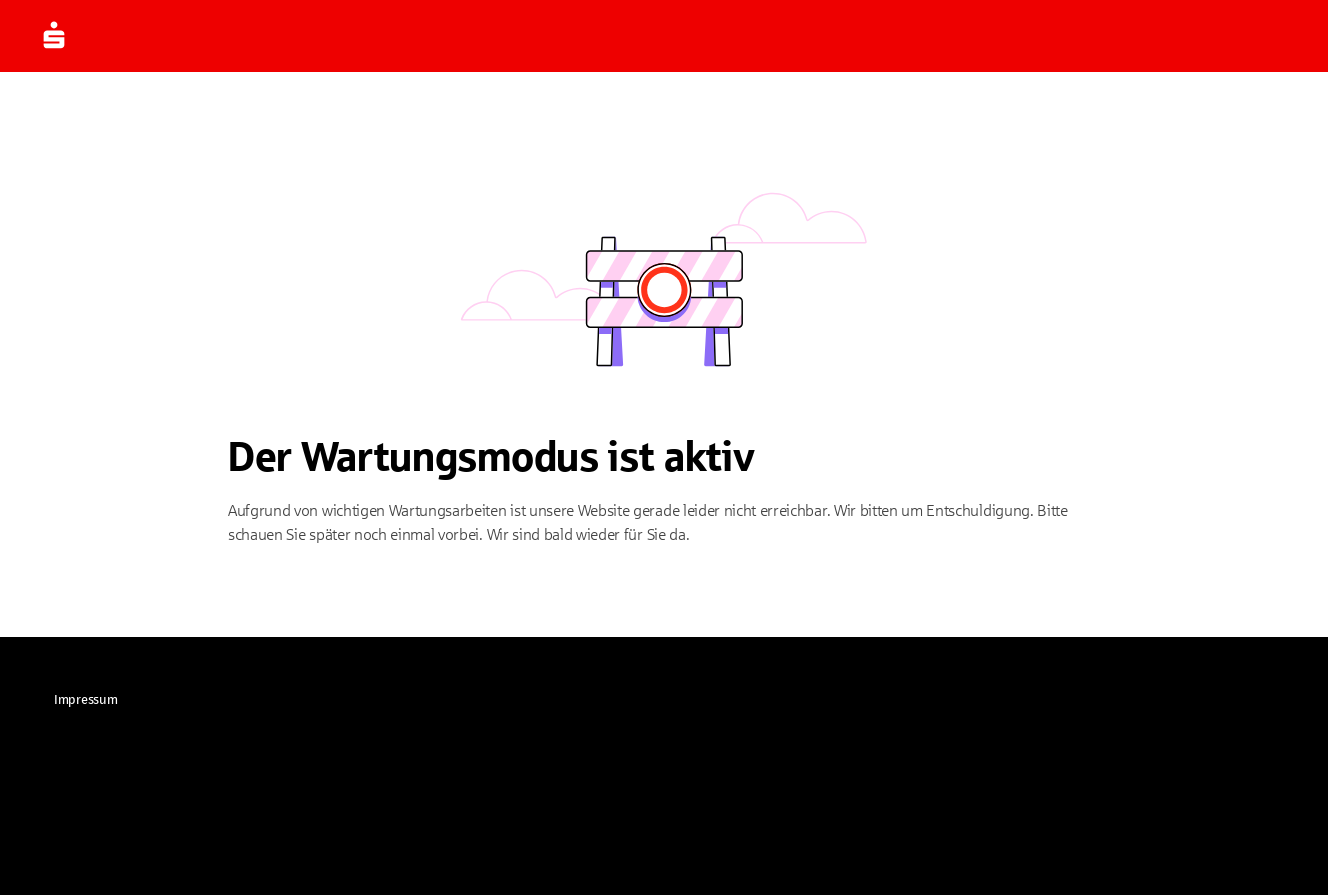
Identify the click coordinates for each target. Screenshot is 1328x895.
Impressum (86, 700)
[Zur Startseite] (84, 36)
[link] (86, 700)
